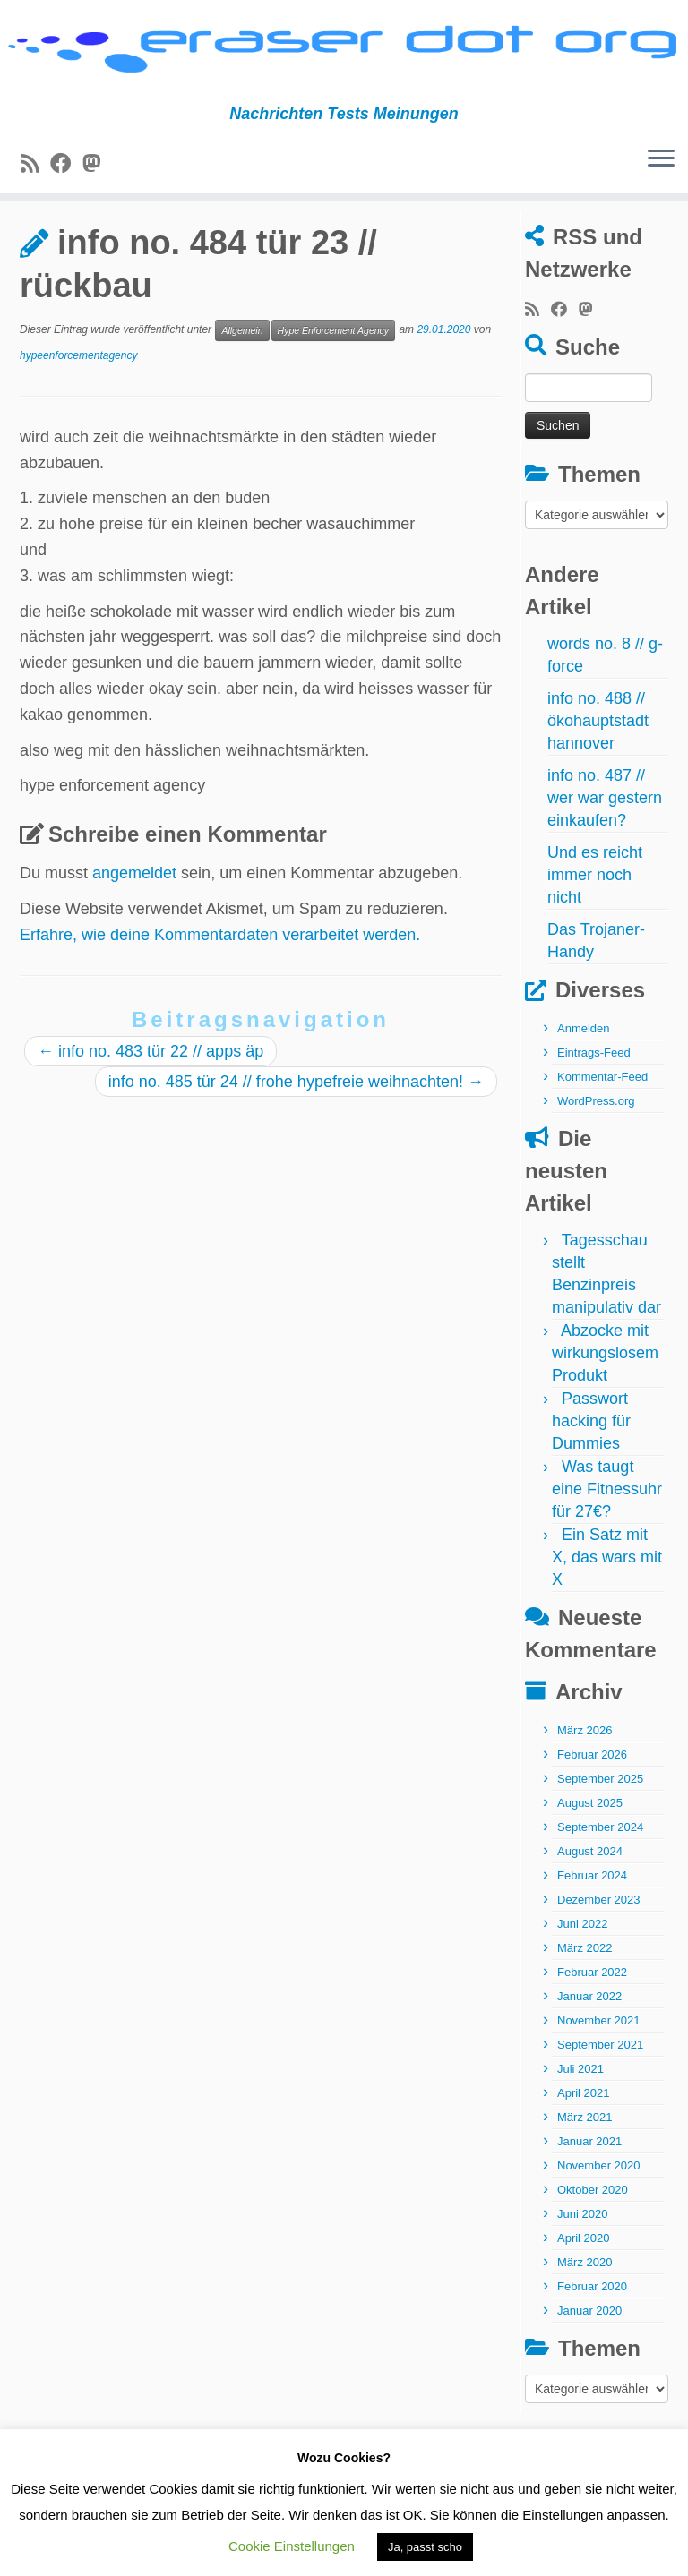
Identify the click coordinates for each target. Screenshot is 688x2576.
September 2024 (600, 1881)
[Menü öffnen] (661, 167)
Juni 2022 (582, 1978)
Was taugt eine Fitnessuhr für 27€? (607, 1543)
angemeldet (134, 927)
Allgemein (106, 243)
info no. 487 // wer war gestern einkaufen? (604, 852)
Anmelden (583, 1083)
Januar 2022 (589, 2051)
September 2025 (600, 1833)
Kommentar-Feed (602, 1131)
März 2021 (584, 2171)
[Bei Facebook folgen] (66, 171)
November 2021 (599, 2075)
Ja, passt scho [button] (425, 2547)
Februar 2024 (592, 1930)
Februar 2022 (592, 2026)
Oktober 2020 (592, 2244)
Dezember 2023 (599, 1954)
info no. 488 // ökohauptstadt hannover (598, 775)
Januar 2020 (589, 2365)
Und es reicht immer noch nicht (594, 929)
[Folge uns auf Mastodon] (97, 171)
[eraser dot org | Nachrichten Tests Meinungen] (344, 56)
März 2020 (584, 2317)
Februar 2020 (592, 2341)
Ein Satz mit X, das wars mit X (607, 1611)
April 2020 (583, 2292)
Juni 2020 (582, 2268)
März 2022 (584, 2002)
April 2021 (583, 2147)
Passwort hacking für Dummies (591, 1475)
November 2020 (599, 2220)
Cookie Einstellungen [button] (291, 2546)
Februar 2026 (592, 1809)
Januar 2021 (589, 2196)
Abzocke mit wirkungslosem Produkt (605, 1407)
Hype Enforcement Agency (334, 384)
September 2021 (600, 2099)
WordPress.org (595, 1155)
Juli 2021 (580, 2123)
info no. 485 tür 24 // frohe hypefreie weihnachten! (296, 1135)
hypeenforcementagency (78, 409)
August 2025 (590, 1857)
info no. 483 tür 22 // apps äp (150, 1105)
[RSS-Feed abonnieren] (35, 171)
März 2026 (584, 1785)
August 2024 (590, 1906)
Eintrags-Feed (594, 1107)
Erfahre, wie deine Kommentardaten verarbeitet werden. (220, 988)
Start (37, 243)
